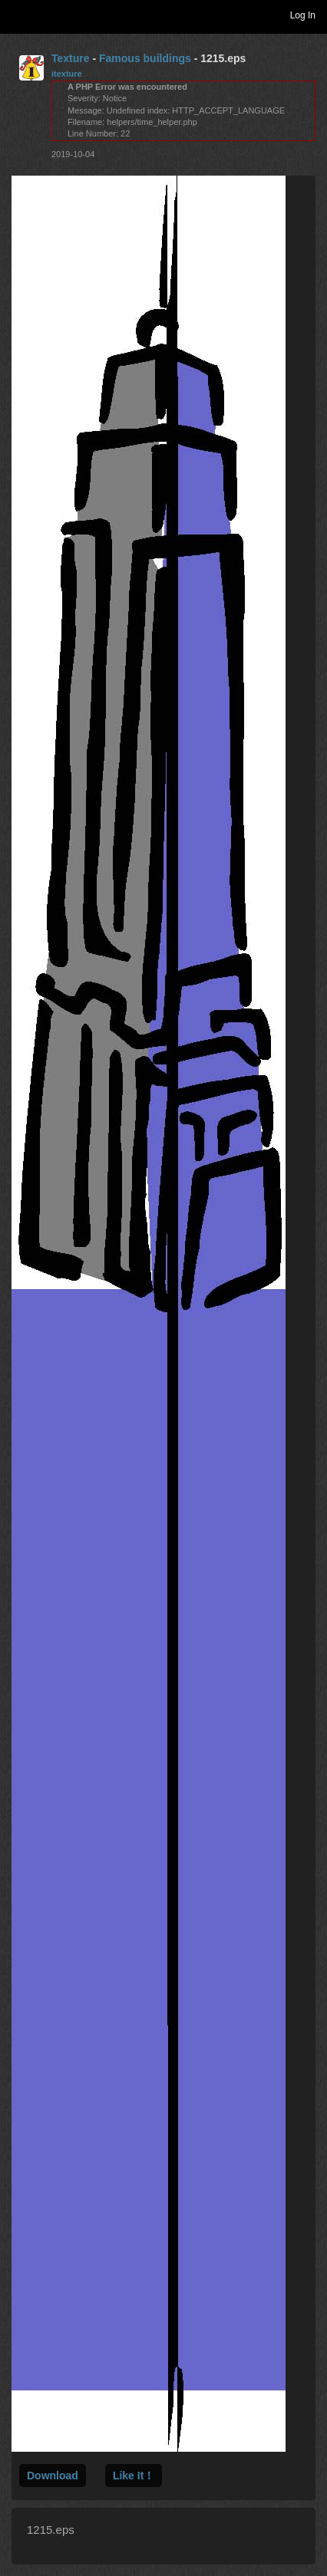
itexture (66, 73)
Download (52, 2475)
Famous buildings (145, 58)
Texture (70, 58)
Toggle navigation (18, 14)
